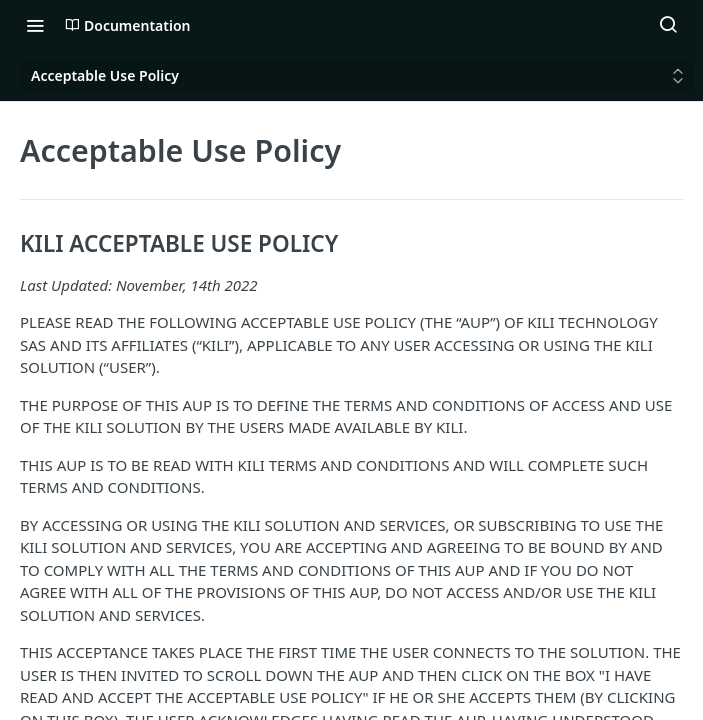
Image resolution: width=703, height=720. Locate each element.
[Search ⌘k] (668, 25)
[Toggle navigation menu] (35, 25)
